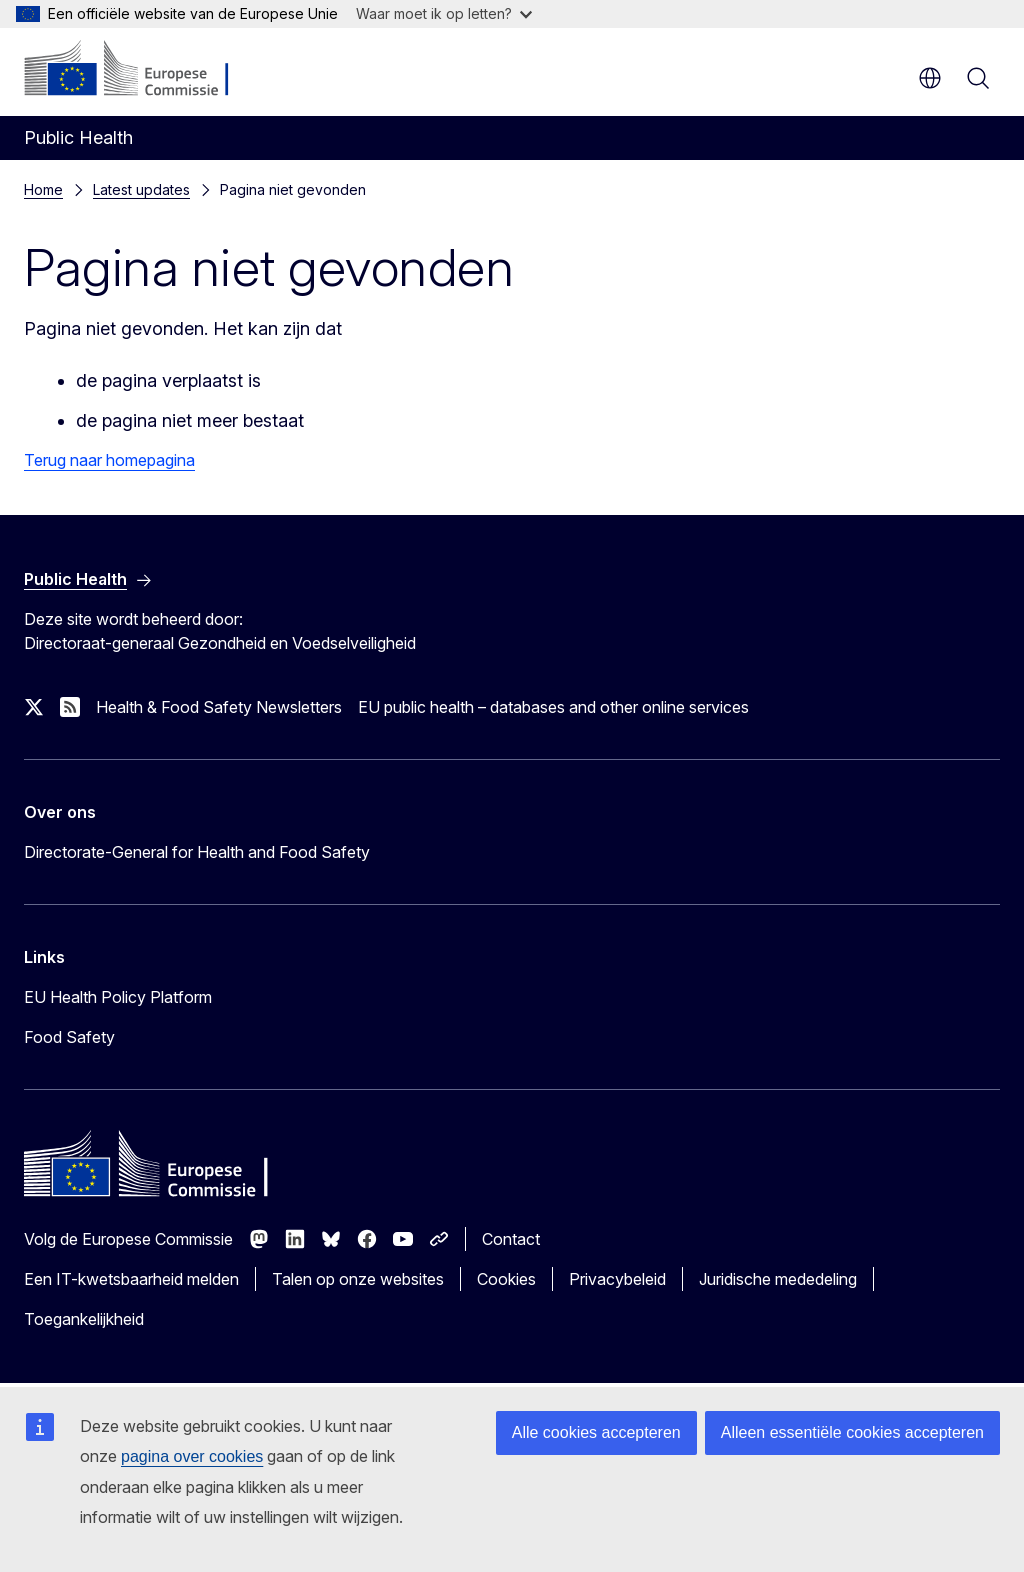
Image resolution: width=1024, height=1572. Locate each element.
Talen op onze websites (358, 1279)
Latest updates (141, 189)
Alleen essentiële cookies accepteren (852, 1432)
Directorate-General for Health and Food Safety (197, 852)
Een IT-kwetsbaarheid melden (131, 1279)
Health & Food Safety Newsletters (219, 707)
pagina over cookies (192, 1456)
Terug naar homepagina (109, 460)
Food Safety (69, 1037)
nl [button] (930, 78)
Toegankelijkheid (84, 1319)
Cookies (506, 1279)
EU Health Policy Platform (118, 997)
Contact (511, 1239)
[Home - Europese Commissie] (145, 70)
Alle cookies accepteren (596, 1432)
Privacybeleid (617, 1279)
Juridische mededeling (778, 1279)
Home (43, 189)
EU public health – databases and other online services (553, 707)
